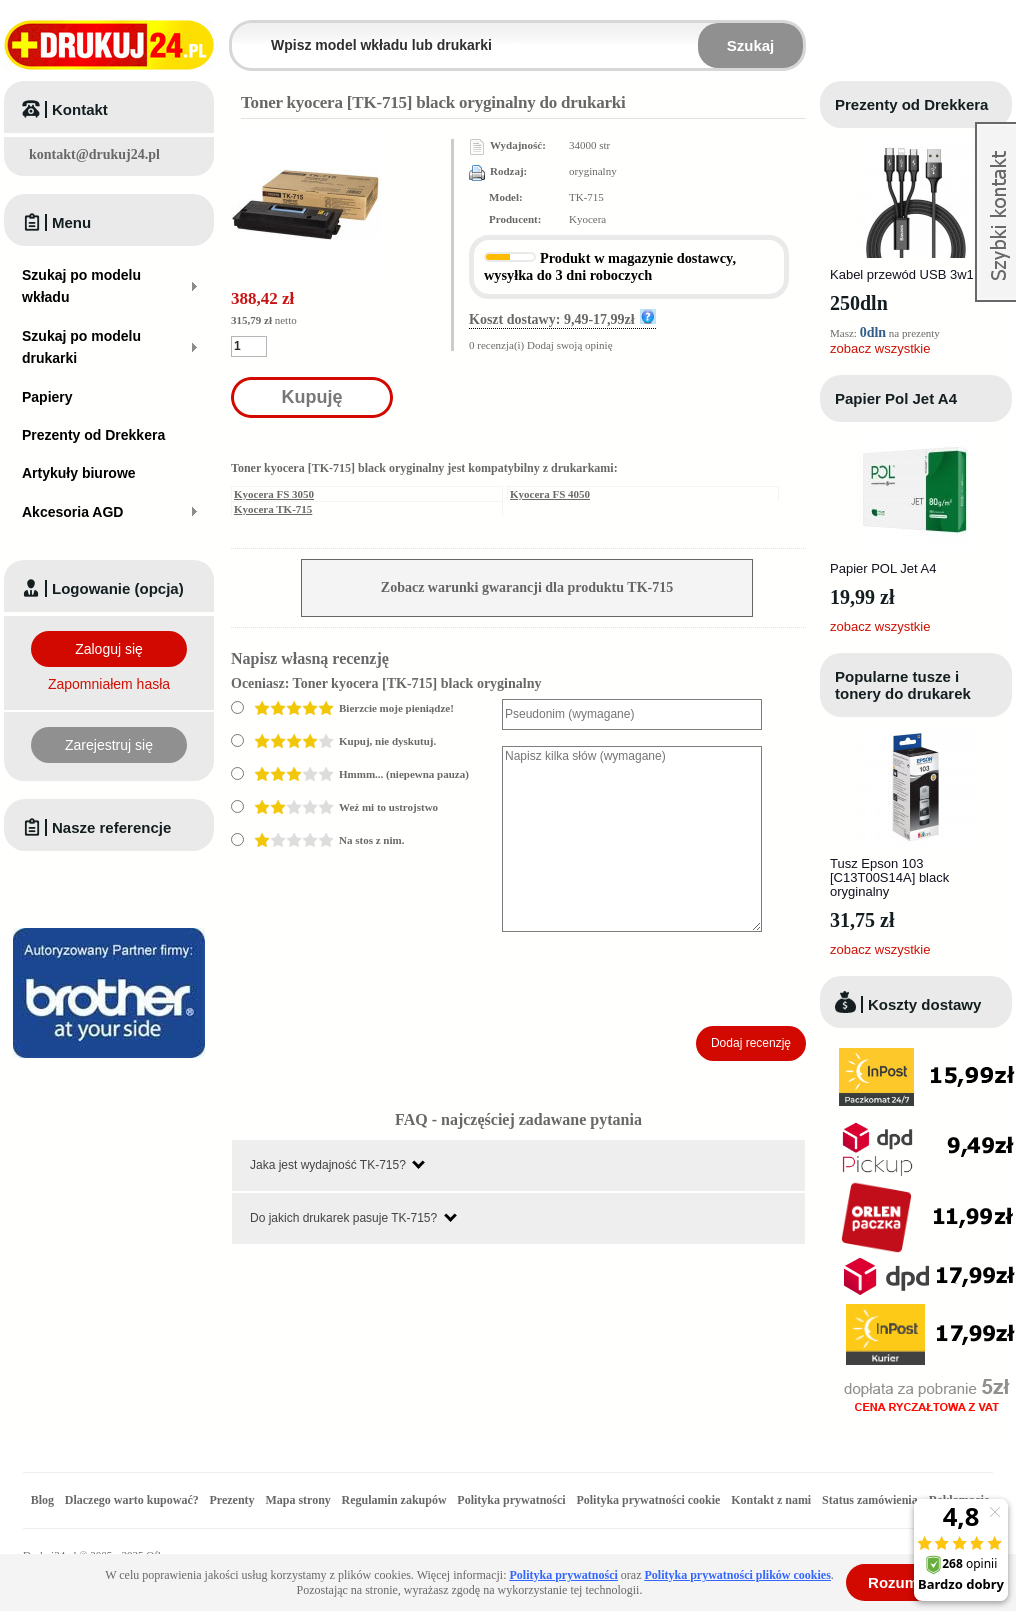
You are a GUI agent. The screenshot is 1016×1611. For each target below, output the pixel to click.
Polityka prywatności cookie (648, 1500)
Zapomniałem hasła (109, 684)
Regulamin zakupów (394, 1500)
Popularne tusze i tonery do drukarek (903, 685)
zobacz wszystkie (880, 348)
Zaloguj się (109, 649)
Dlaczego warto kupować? (132, 1500)
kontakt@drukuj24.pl (94, 154)
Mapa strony (297, 1500)
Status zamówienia (871, 1500)
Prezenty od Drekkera (911, 104)
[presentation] (654, 979)
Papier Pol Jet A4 (896, 398)
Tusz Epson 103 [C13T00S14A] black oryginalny (889, 877)
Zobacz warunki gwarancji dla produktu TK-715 (527, 587)
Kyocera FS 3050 (274, 494)
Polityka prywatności (511, 1500)
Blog (42, 1500)
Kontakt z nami (771, 1500)
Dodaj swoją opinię (570, 345)
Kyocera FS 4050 (550, 494)
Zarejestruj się (109, 745)
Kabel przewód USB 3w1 (902, 274)
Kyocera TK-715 (273, 509)
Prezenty (232, 1500)
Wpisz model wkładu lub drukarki (244, 33)
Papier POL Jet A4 (883, 568)
